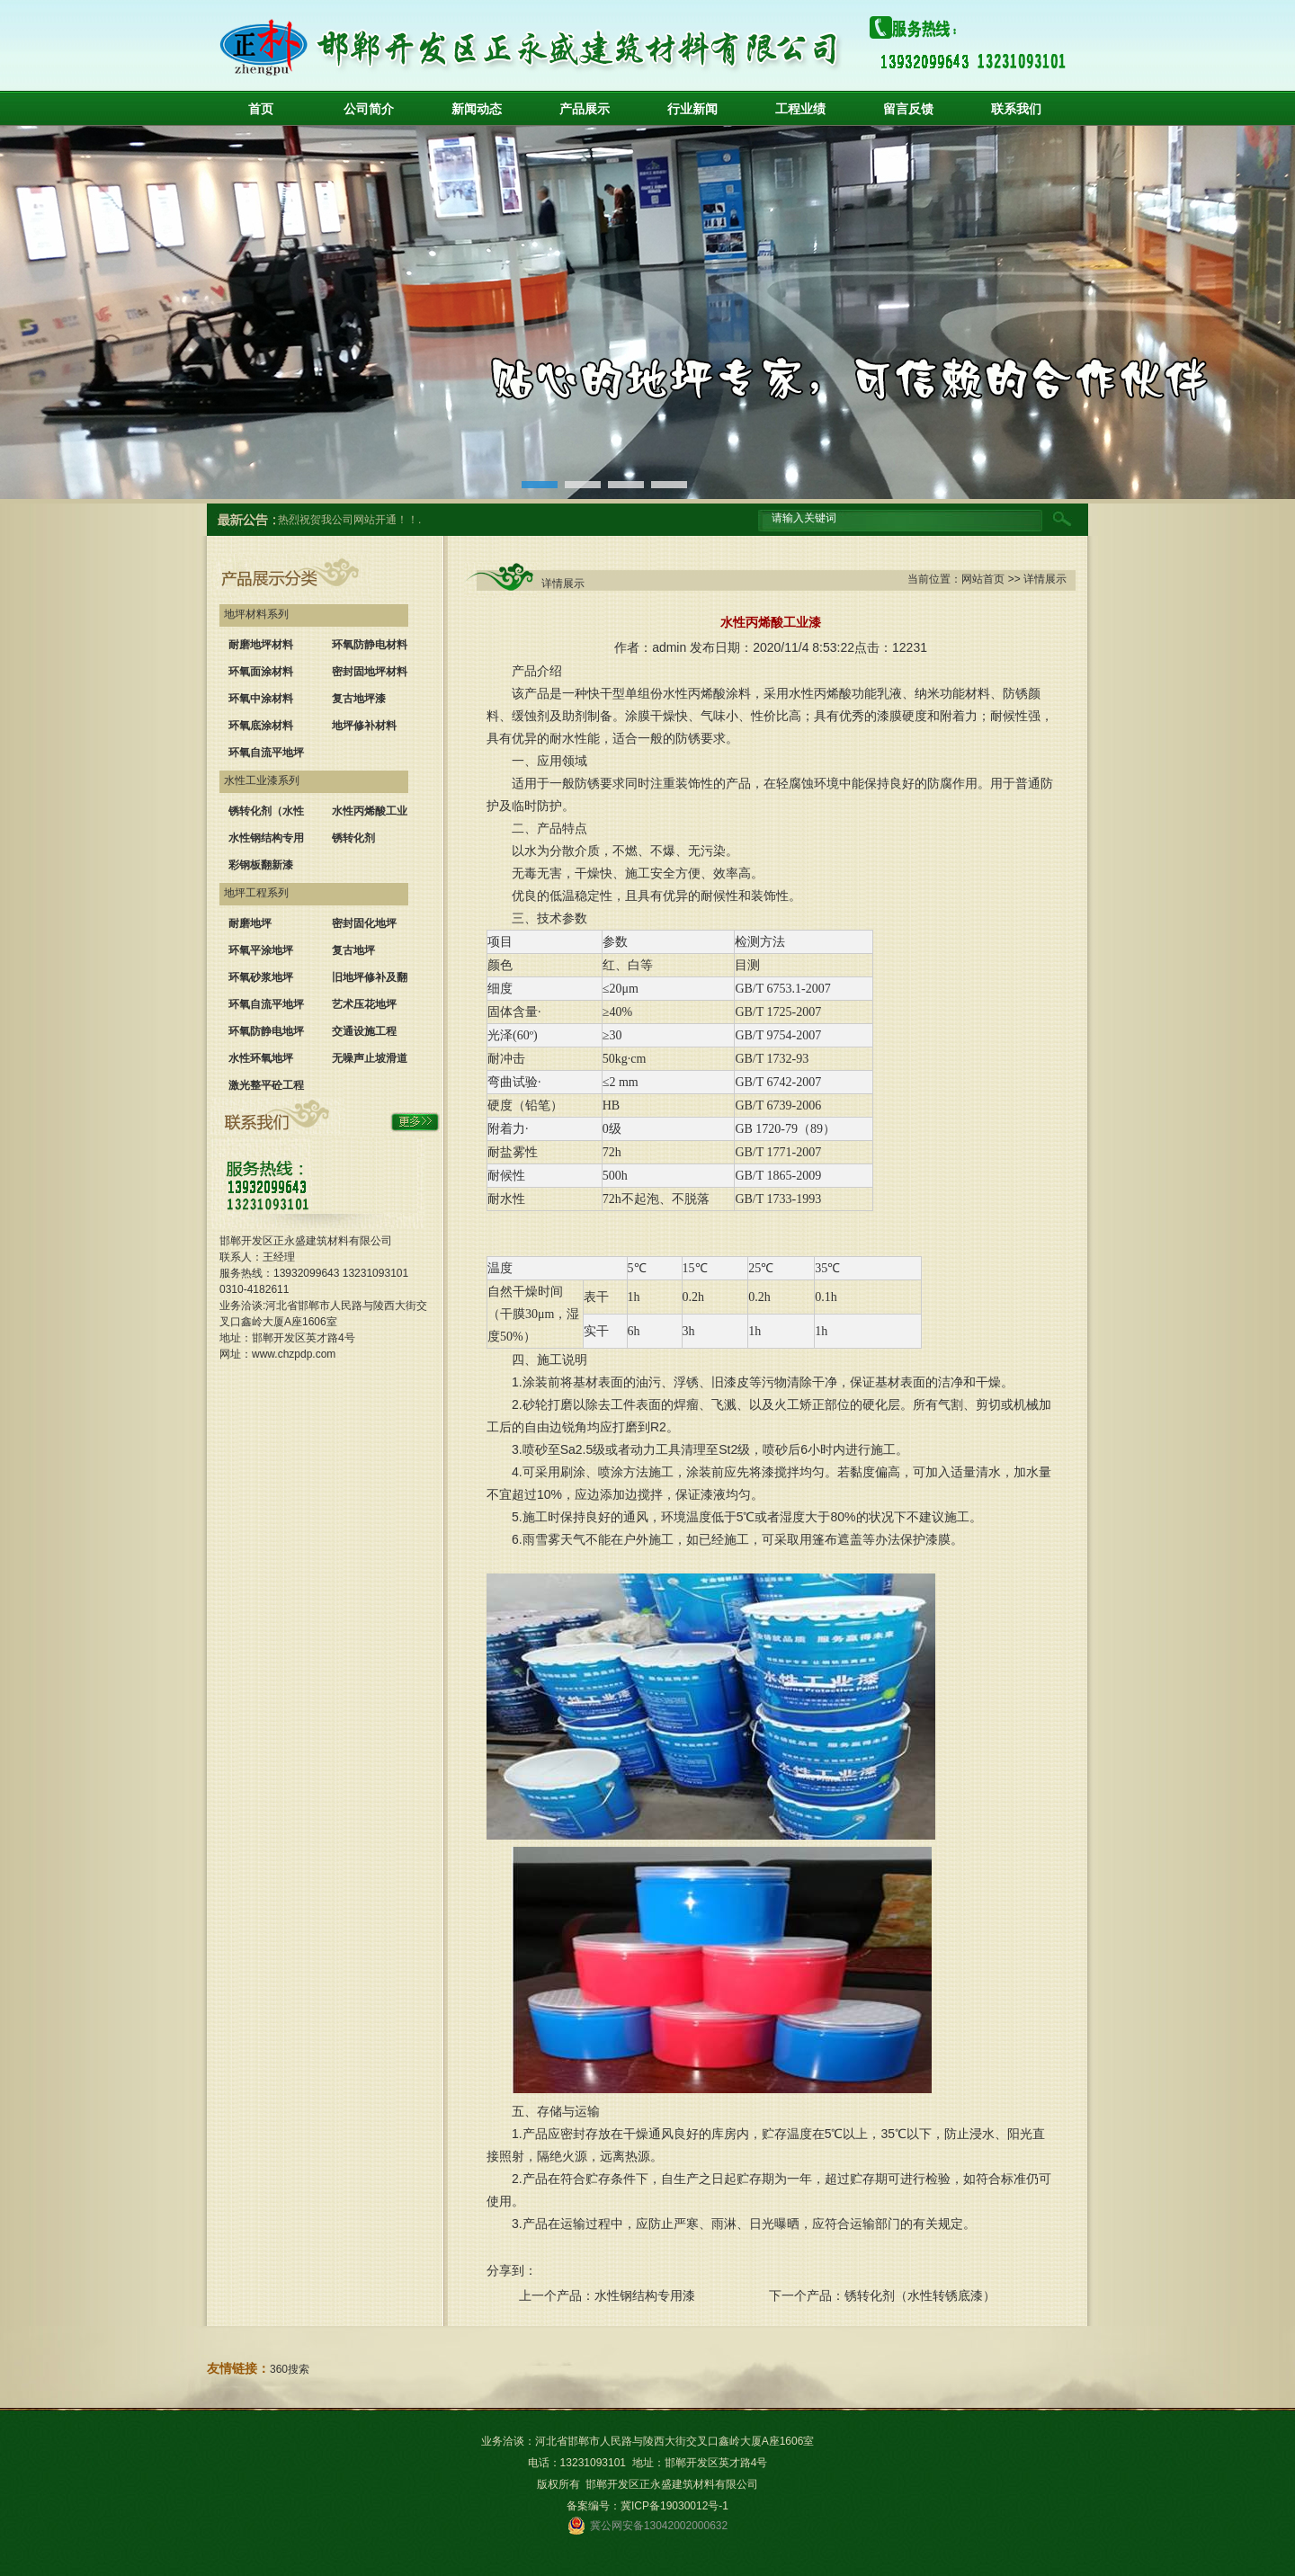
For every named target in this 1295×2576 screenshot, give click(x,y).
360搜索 (289, 2369)
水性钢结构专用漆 (644, 2295)
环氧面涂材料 (260, 671)
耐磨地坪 (250, 923)
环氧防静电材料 (369, 644)
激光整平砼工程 (266, 1085)
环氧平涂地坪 (260, 950)
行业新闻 (692, 109)
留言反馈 (908, 109)
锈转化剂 (353, 838)
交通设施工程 (364, 1031)
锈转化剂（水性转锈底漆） (920, 2295)
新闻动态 (476, 109)
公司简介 (369, 109)
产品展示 (584, 109)
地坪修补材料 (364, 725)
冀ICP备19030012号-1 (674, 2506)
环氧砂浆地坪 (260, 977)
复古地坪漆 (359, 698)
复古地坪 (353, 950)
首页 (260, 109)
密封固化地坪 (364, 923)
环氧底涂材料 (260, 725)
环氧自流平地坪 (266, 752)
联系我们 (1016, 109)
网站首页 (983, 579)
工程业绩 (800, 109)
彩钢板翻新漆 (260, 865)
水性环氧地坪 (260, 1058)
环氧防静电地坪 (266, 1031)
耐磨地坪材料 (260, 644)
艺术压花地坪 (364, 1004)
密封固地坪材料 (369, 671)
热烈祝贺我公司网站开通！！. (349, 519)
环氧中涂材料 (260, 698)
